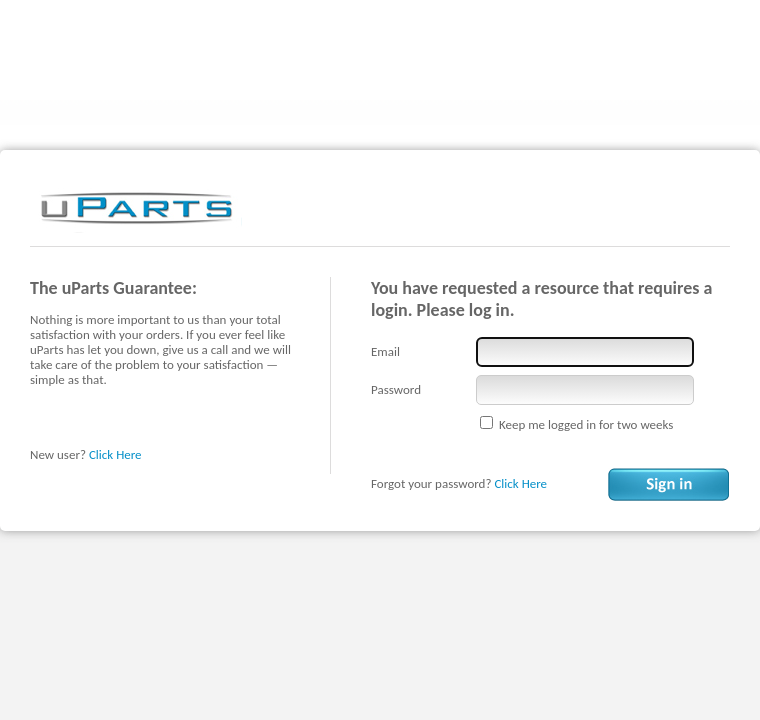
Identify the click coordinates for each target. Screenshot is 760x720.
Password (396, 389)
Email (385, 351)
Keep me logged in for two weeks (586, 424)
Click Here (115, 454)
